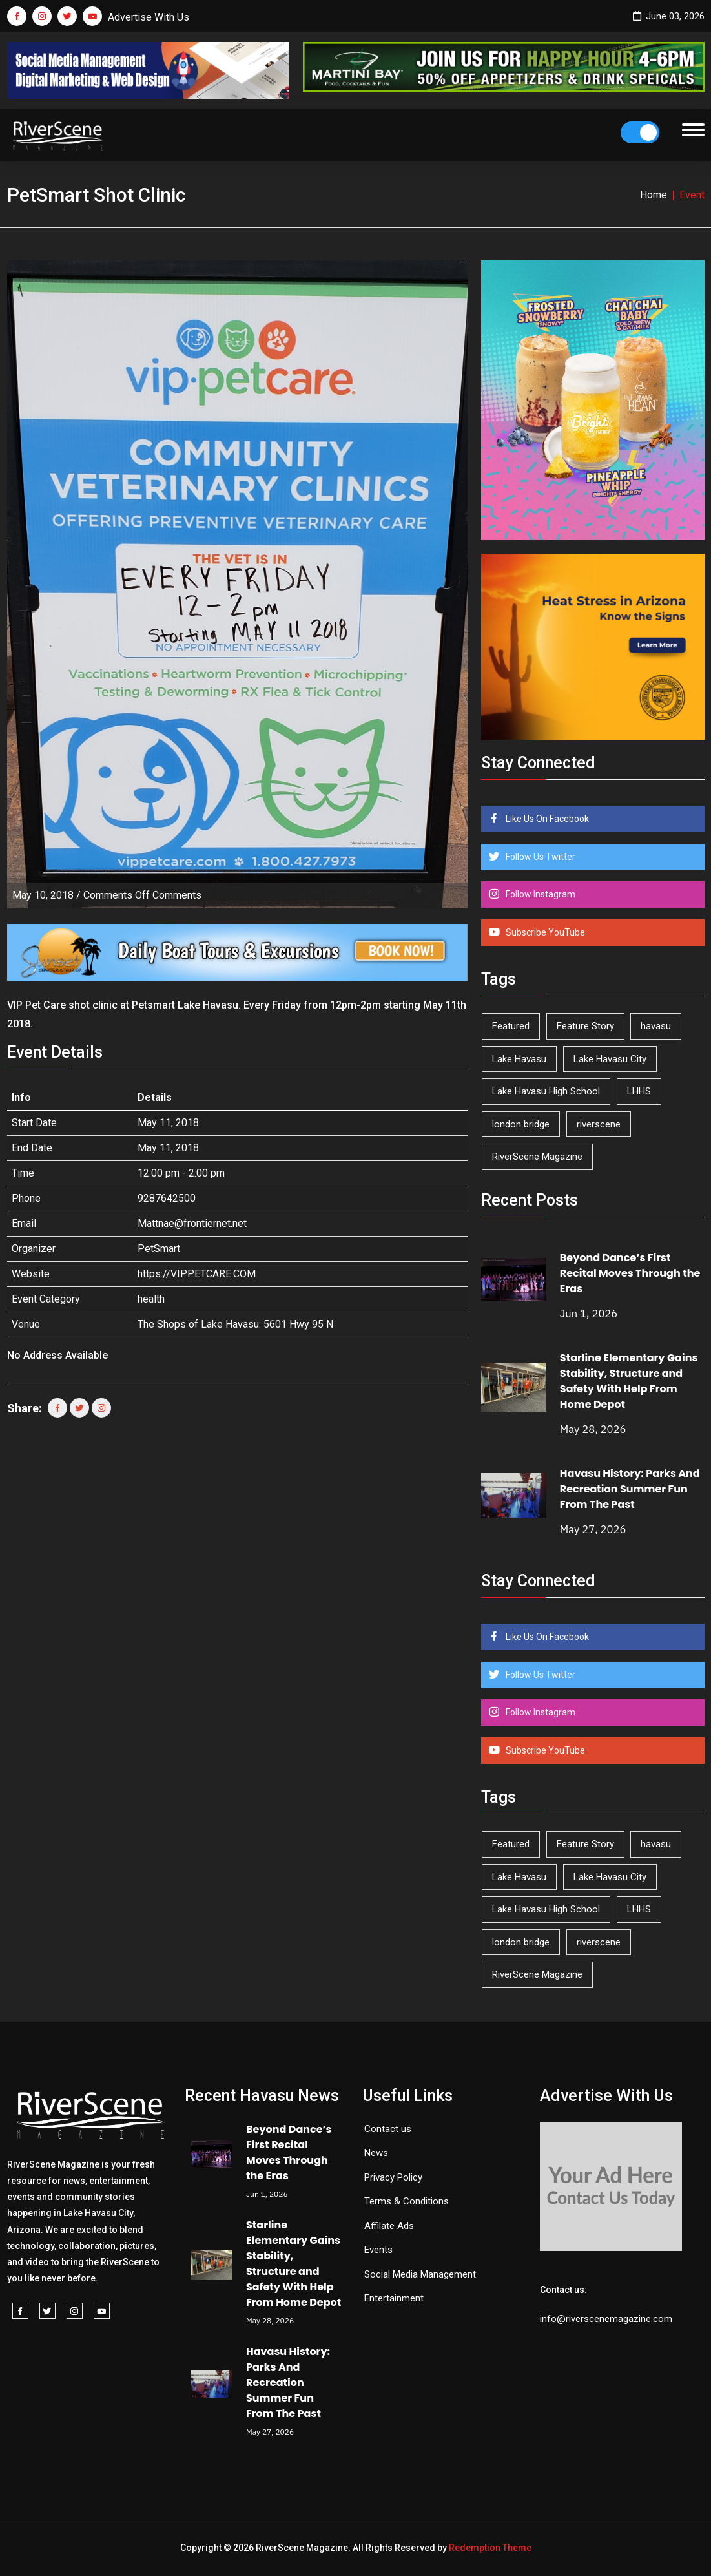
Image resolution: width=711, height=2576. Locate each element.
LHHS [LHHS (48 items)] (639, 1091)
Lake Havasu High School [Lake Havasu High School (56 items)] (546, 1091)
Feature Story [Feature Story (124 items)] (585, 1026)
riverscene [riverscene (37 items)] (599, 1124)
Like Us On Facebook (546, 818)
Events (378, 2250)
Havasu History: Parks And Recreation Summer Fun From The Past (630, 1489)
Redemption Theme (490, 2547)
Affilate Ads (389, 2226)
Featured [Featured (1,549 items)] (511, 1026)
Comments (142, 895)
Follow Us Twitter (539, 857)
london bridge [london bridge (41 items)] (521, 1124)
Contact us (387, 2129)
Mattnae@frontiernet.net (192, 1223)
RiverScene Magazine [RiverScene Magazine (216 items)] (537, 1156)
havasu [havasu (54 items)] (656, 1026)
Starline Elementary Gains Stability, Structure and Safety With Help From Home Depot (629, 1381)
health (151, 1299)
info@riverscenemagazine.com (606, 2319)
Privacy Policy (393, 2177)
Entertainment (394, 2298)
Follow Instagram (539, 894)
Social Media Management (420, 2274)
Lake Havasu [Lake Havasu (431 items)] (519, 1059)
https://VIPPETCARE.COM (197, 1274)
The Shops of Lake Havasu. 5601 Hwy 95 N (235, 1324)
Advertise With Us (148, 17)
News (376, 2153)
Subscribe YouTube (544, 932)
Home (653, 195)
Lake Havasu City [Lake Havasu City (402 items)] (609, 1059)
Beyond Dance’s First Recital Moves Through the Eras (630, 1273)
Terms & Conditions (406, 2201)
